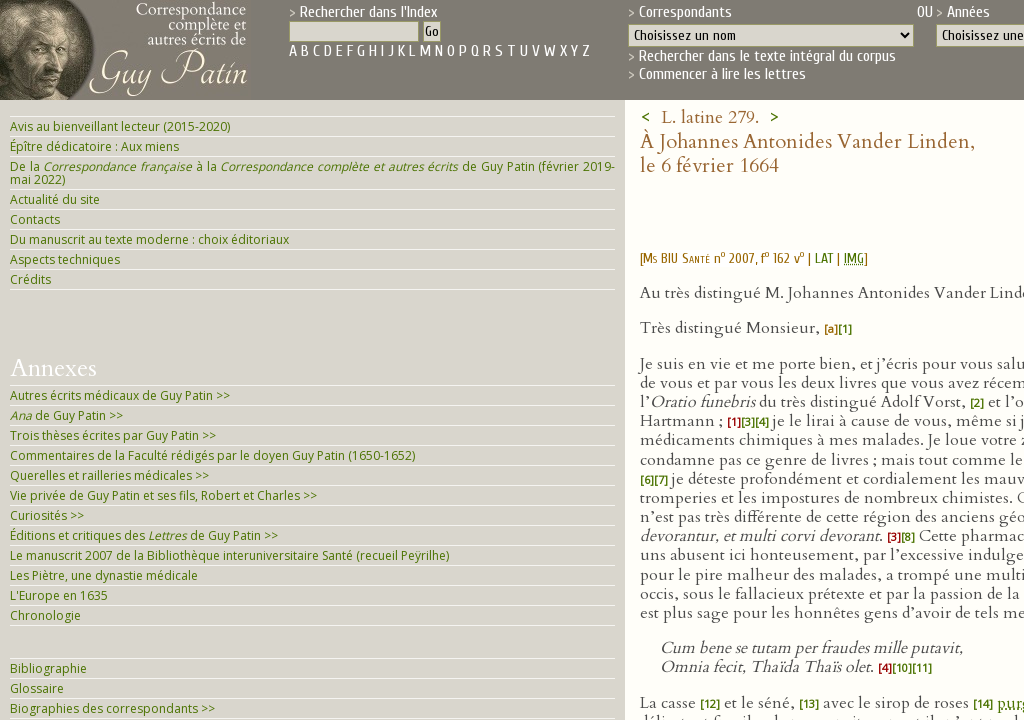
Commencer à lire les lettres (722, 74)
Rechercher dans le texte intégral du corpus (767, 56)
